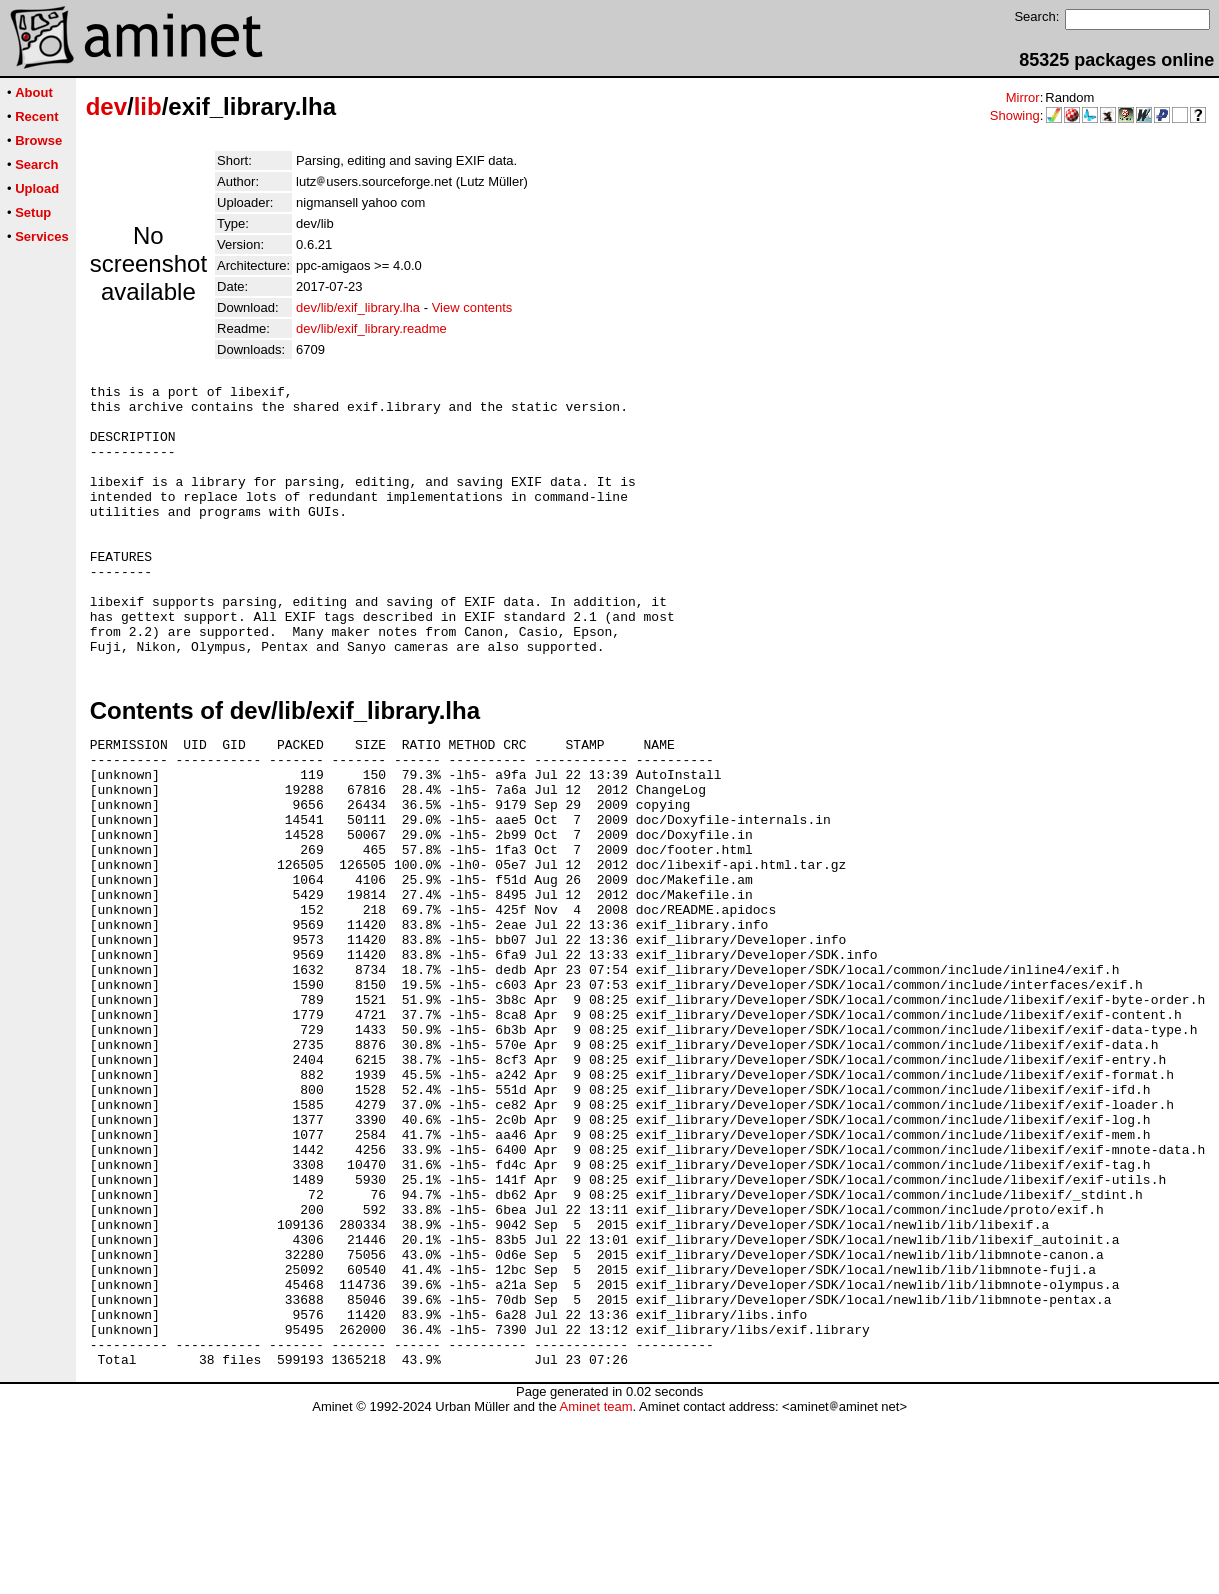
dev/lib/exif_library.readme (371, 328)
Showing (1015, 115)
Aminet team (595, 1586)
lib (148, 106)
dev (106, 106)
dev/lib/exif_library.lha (358, 307)
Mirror (1023, 97)
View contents (472, 307)
